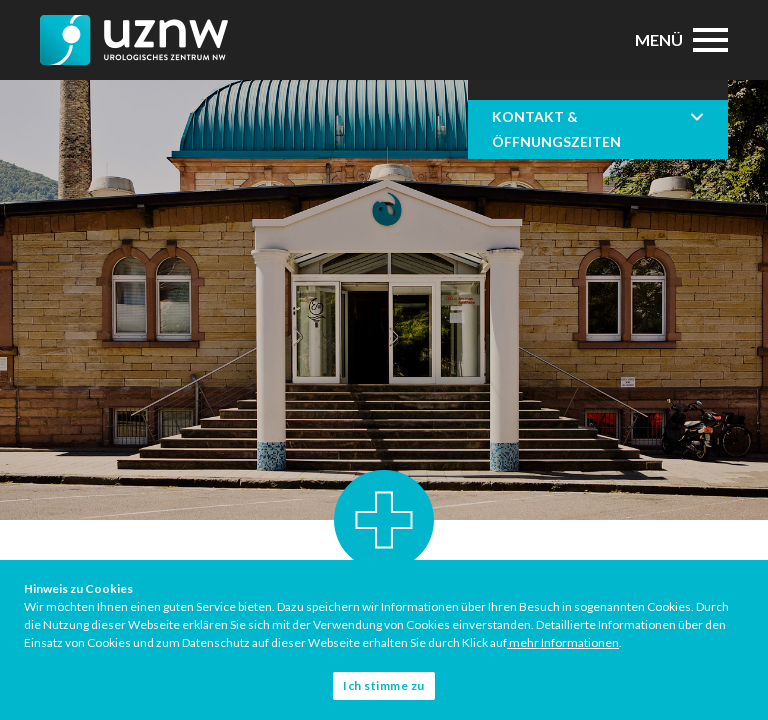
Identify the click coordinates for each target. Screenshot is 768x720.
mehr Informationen (563, 642)
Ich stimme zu (384, 685)
